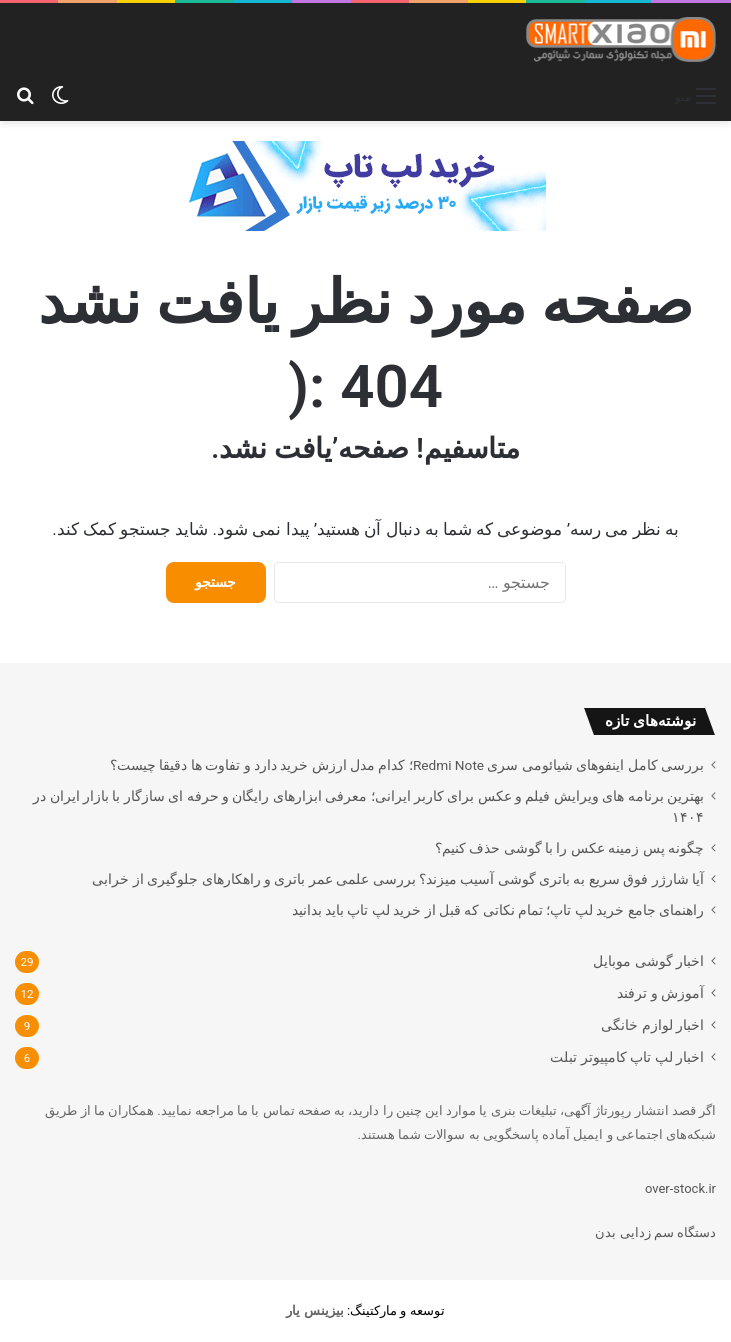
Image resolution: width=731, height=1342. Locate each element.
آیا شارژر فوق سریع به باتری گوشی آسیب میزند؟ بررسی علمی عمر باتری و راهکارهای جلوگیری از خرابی (398, 879)
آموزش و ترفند (660, 993)
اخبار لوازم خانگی (652, 1025)
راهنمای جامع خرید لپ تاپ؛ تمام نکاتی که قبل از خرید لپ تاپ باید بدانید (498, 910)
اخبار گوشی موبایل (648, 961)
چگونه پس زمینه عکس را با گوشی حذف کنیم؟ (569, 848)
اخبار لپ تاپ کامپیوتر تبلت (627, 1057)
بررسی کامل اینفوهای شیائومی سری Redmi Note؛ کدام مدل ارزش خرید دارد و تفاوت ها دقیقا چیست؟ (407, 765)
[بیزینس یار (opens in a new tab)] (314, 1310)
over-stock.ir (680, 1188)
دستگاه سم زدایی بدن (655, 1232)
